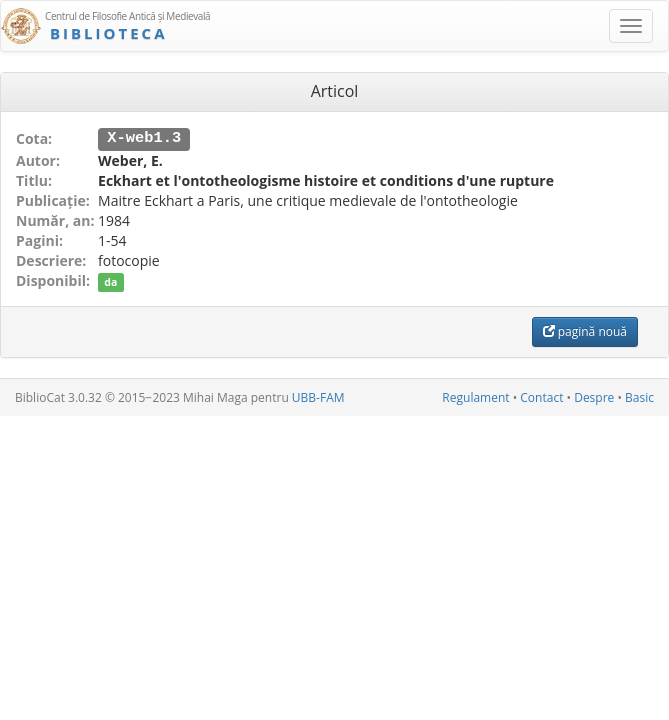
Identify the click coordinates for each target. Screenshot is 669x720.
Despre (594, 396)
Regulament (475, 396)
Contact (541, 396)
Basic (639, 396)
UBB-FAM (318, 396)
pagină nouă (585, 330)
